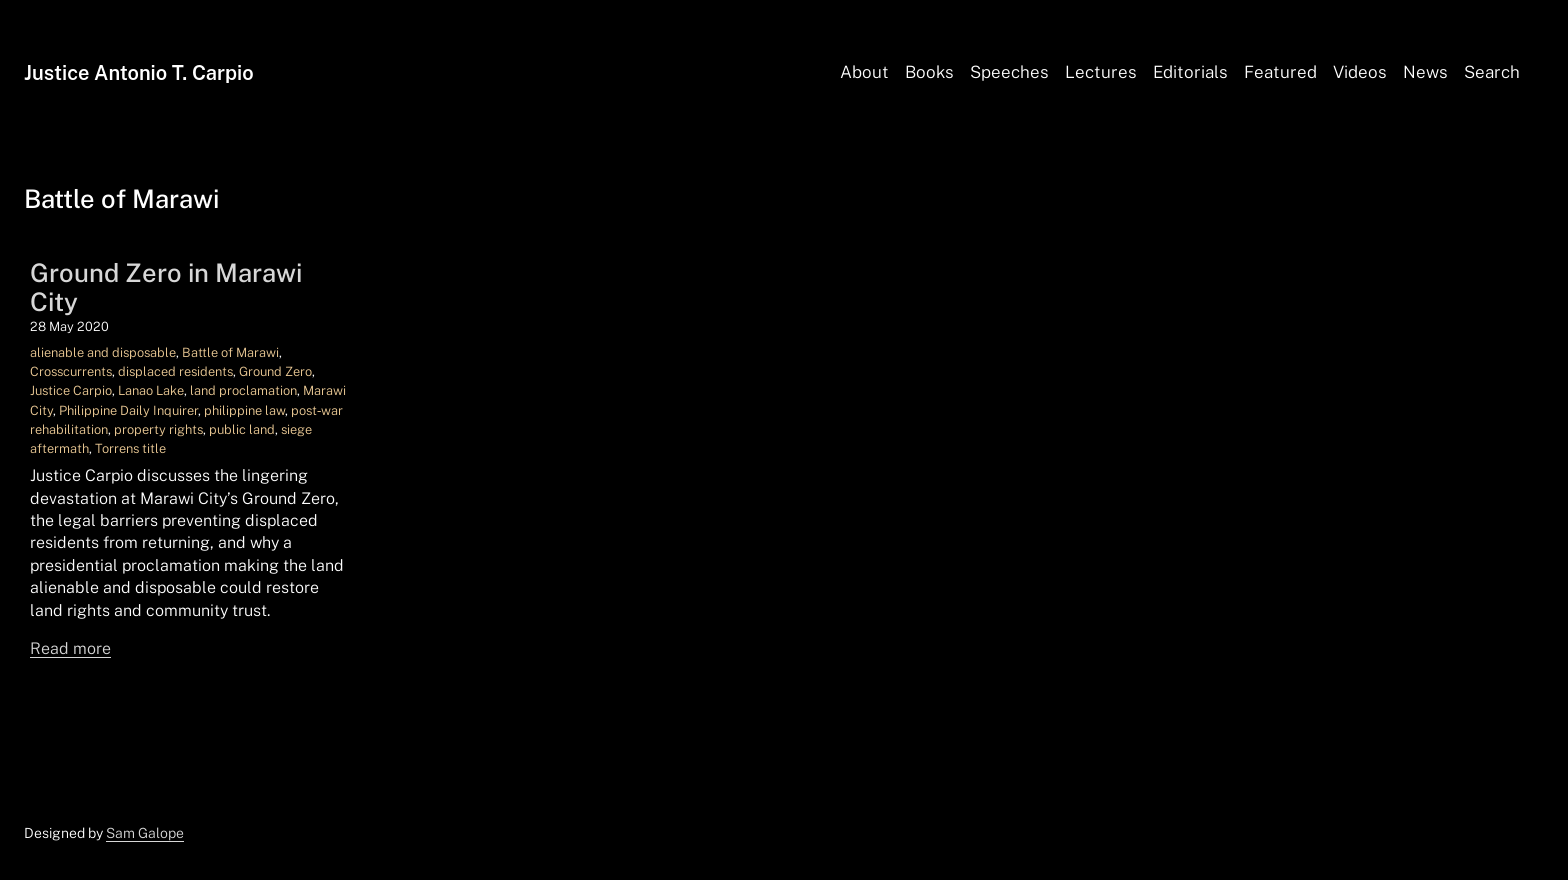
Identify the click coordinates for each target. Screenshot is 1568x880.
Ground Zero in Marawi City (166, 288)
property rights (158, 429)
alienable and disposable (103, 352)
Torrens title (130, 448)
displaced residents (175, 371)
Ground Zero (275, 371)
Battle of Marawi (230, 352)
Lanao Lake (151, 390)
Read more (70, 648)
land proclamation (243, 390)
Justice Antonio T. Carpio (139, 73)
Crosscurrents (71, 371)
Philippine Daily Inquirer (128, 410)
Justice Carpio (71, 390)
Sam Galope (145, 833)
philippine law (244, 410)
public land (242, 429)
